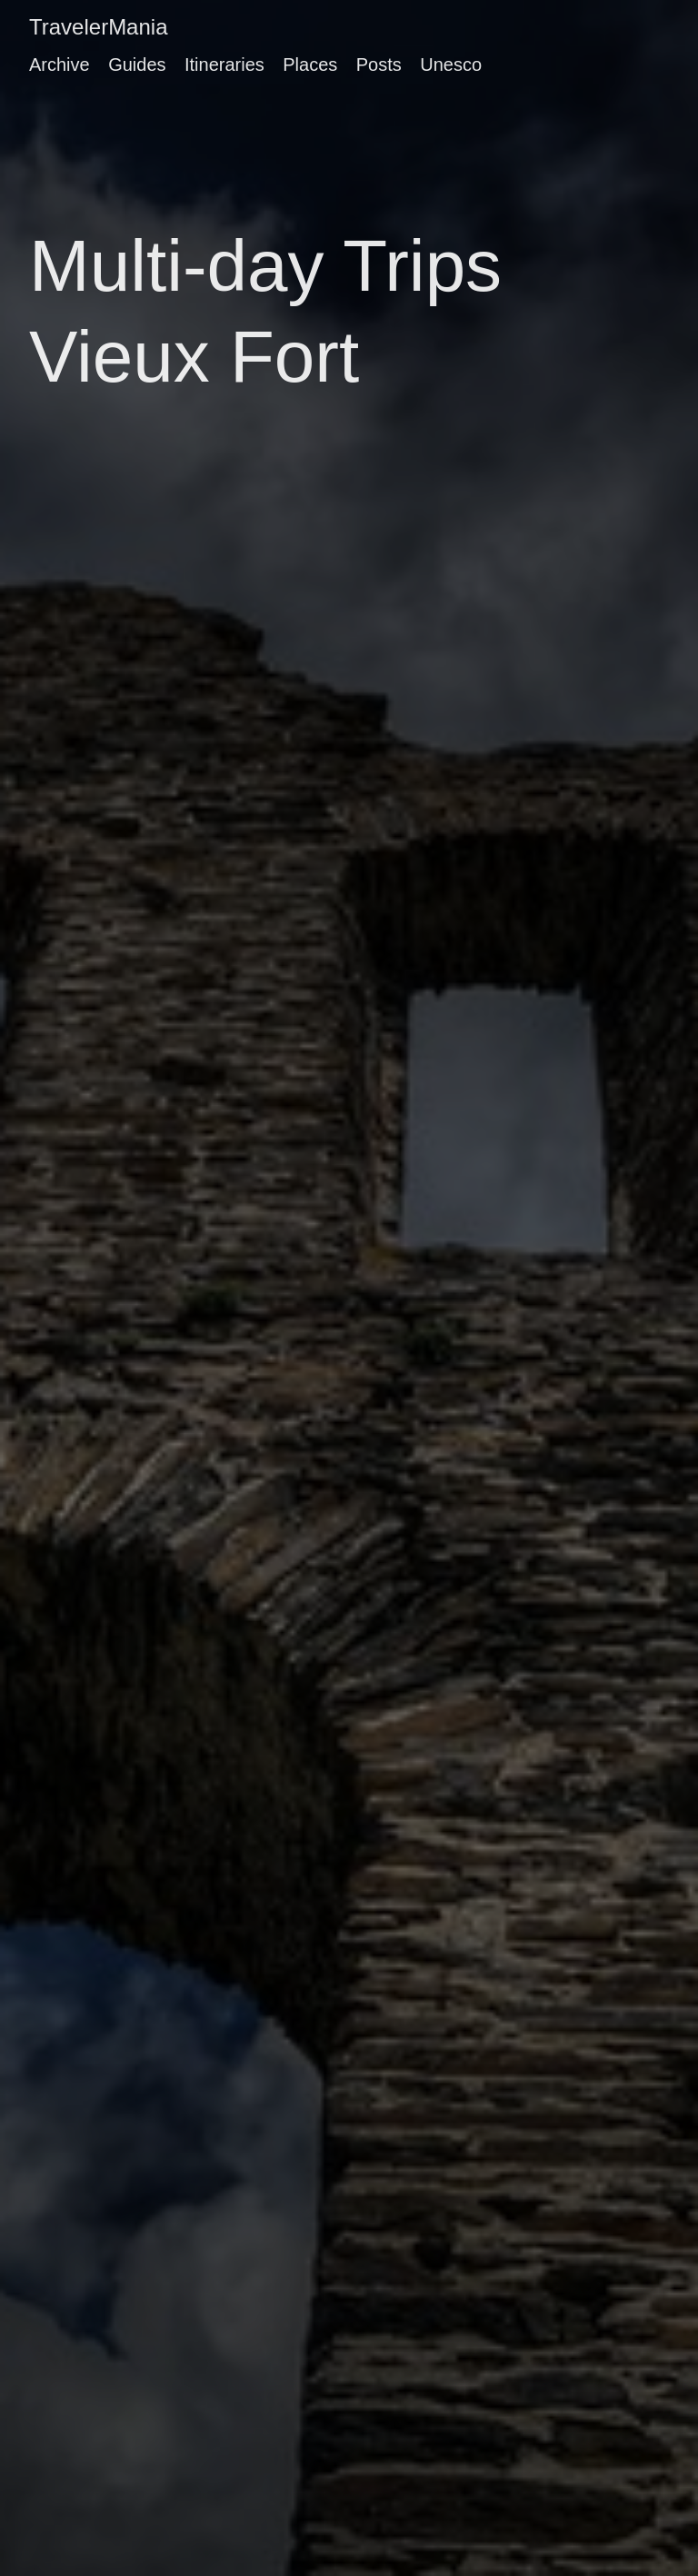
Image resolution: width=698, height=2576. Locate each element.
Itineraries (224, 65)
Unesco (451, 65)
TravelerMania (98, 27)
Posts (379, 65)
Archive (59, 65)
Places (310, 65)
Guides (136, 65)
